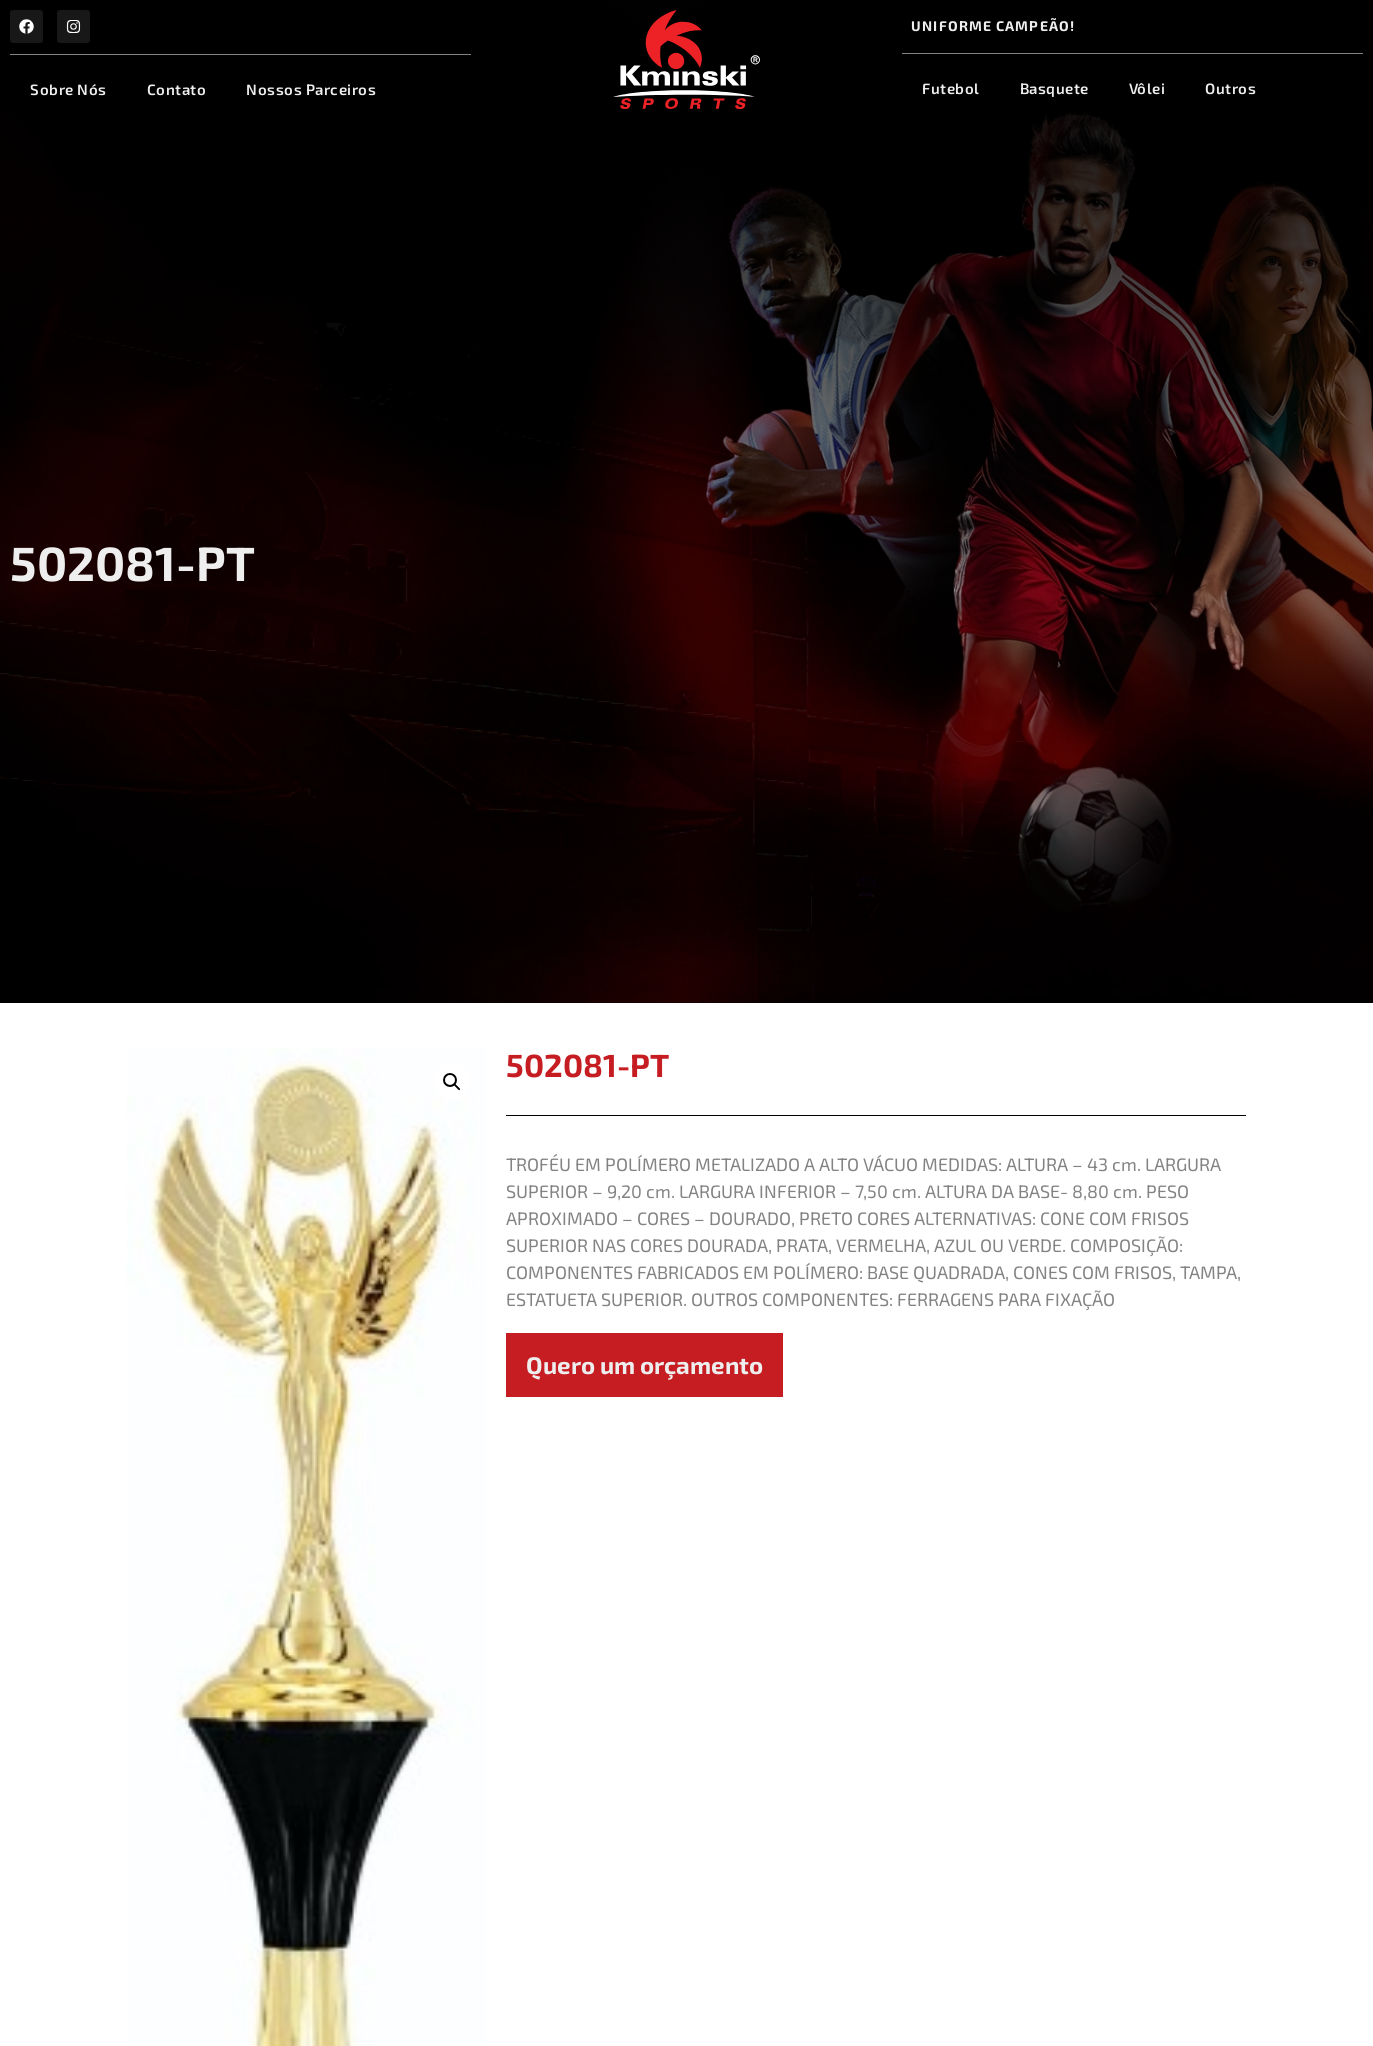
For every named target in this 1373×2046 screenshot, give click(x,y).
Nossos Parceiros (311, 89)
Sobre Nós (68, 89)
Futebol (951, 88)
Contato (177, 89)
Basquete (1054, 88)
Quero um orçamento (644, 1364)
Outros (1230, 88)
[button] (452, 1082)
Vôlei (1147, 88)
